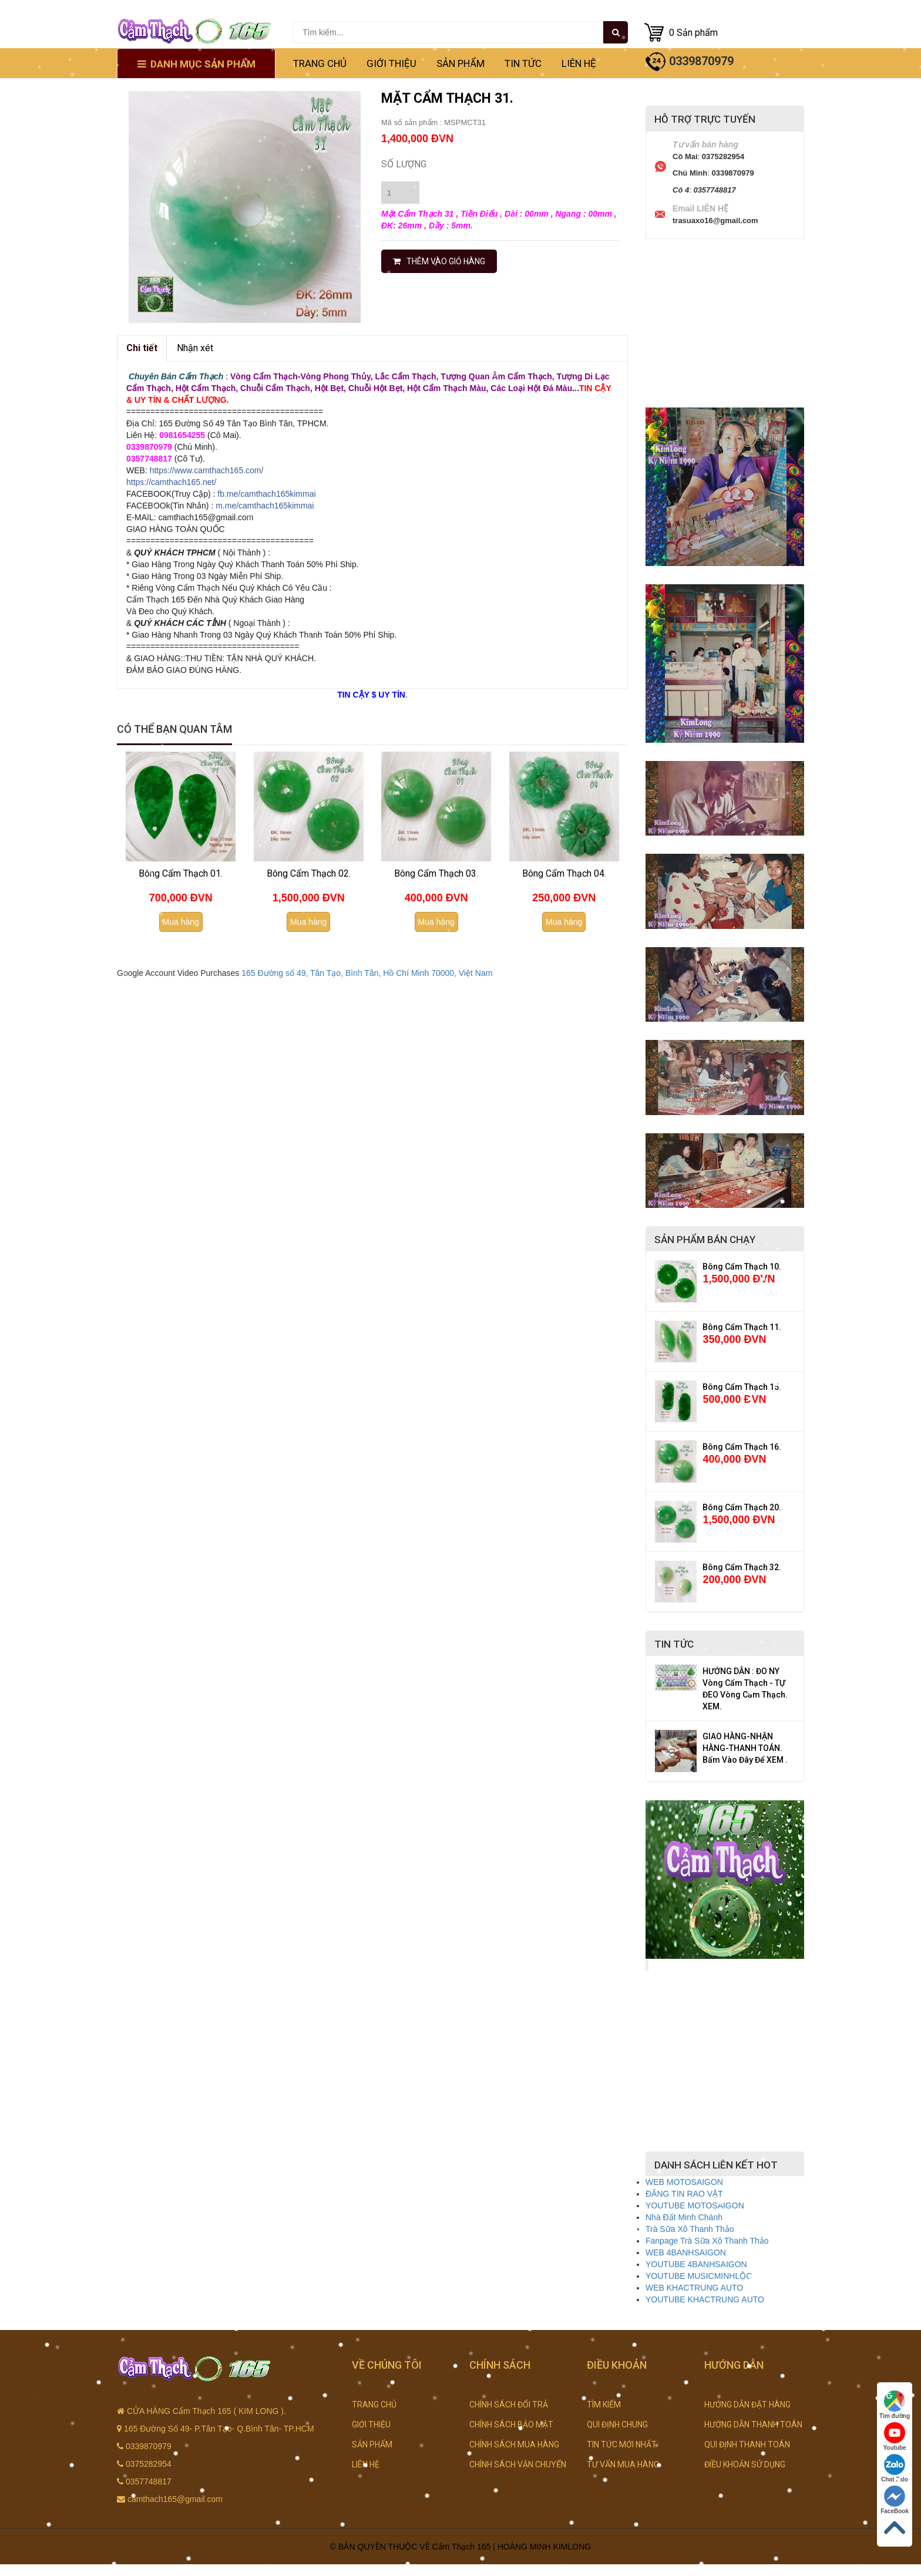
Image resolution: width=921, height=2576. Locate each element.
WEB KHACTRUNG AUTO (694, 2287)
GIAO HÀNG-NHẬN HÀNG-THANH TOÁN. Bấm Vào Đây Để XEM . (745, 1748)
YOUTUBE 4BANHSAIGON (696, 2264)
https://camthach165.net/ (171, 482)
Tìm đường (894, 2404)
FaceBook (894, 2500)
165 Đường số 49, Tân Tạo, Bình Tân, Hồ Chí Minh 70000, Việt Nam (366, 973)
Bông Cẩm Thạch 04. (564, 873)
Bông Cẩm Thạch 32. (741, 1567)
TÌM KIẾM (604, 2404)
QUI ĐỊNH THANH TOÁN (747, 2444)
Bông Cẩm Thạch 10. (741, 1266)
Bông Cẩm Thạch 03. (436, 873)
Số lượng (403, 164)
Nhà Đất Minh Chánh (684, 2217)
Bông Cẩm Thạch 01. (181, 873)
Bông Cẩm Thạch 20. (741, 1507)
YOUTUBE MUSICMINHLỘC (699, 2276)
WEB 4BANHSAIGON (686, 2252)
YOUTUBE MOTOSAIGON (695, 2205)
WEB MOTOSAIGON (684, 2182)
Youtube (894, 2436)
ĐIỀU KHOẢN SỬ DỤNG (744, 2464)
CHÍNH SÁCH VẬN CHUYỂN (517, 2464)
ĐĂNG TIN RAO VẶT (684, 2193)
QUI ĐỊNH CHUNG (617, 2424)
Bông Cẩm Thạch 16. (741, 1447)
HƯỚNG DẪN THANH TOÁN (753, 2424)
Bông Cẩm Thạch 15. (741, 1387)
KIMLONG (572, 2546)
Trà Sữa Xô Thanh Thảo (690, 2229)
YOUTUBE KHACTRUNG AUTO (705, 2299)
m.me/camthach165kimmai (265, 505)
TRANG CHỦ (320, 63)
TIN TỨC (523, 63)
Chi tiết (141, 347)
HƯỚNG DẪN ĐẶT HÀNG (747, 2404)
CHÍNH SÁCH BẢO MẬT (511, 2424)
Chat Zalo (894, 2468)
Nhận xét (195, 347)
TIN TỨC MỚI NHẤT (622, 2444)
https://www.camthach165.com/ (207, 470)
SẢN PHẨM (460, 63)
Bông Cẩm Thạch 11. (741, 1327)
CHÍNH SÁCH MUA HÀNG (514, 2444)
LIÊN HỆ (579, 63)
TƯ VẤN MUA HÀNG (623, 2464)
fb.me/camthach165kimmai (266, 494)
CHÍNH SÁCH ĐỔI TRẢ (508, 2404)
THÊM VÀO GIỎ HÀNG (439, 261)
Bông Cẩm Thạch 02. (309, 873)
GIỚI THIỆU (391, 63)
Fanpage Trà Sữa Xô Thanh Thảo (707, 2240)
